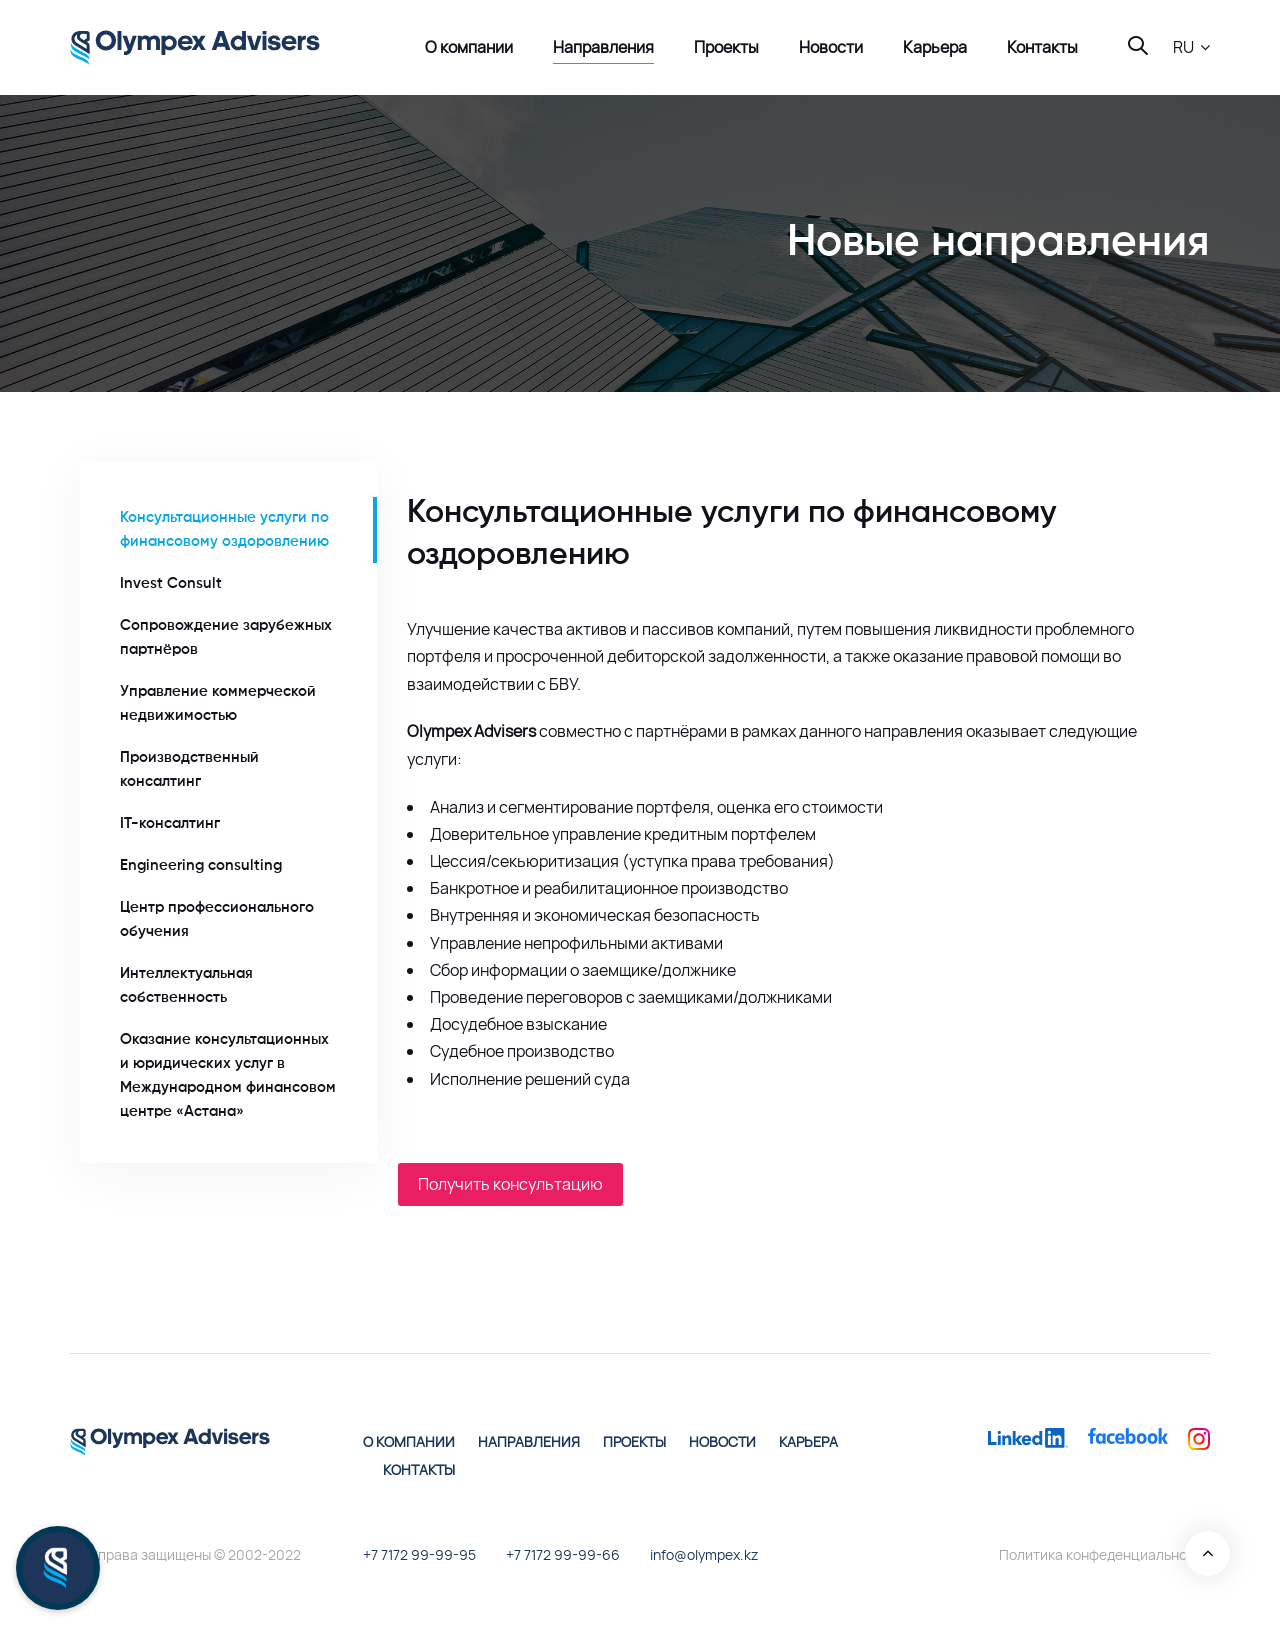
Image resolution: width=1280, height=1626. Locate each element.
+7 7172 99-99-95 (419, 1554)
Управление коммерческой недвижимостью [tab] (218, 703)
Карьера (808, 1441)
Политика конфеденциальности (1104, 1554)
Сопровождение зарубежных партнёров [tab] (226, 637)
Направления (529, 1441)
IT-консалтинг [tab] (170, 823)
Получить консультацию (510, 1184)
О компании (409, 1441)
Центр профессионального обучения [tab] (217, 919)
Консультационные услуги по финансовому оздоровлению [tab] (224, 529)
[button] (1191, 47)
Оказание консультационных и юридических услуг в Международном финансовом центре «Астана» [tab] (228, 1075)
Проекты (634, 1441)
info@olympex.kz (704, 1554)
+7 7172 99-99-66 (563, 1554)
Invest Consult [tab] (171, 583)
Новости (722, 1441)
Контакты (419, 1469)
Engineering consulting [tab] (201, 865)
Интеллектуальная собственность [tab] (186, 985)
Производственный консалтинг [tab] (189, 769)
